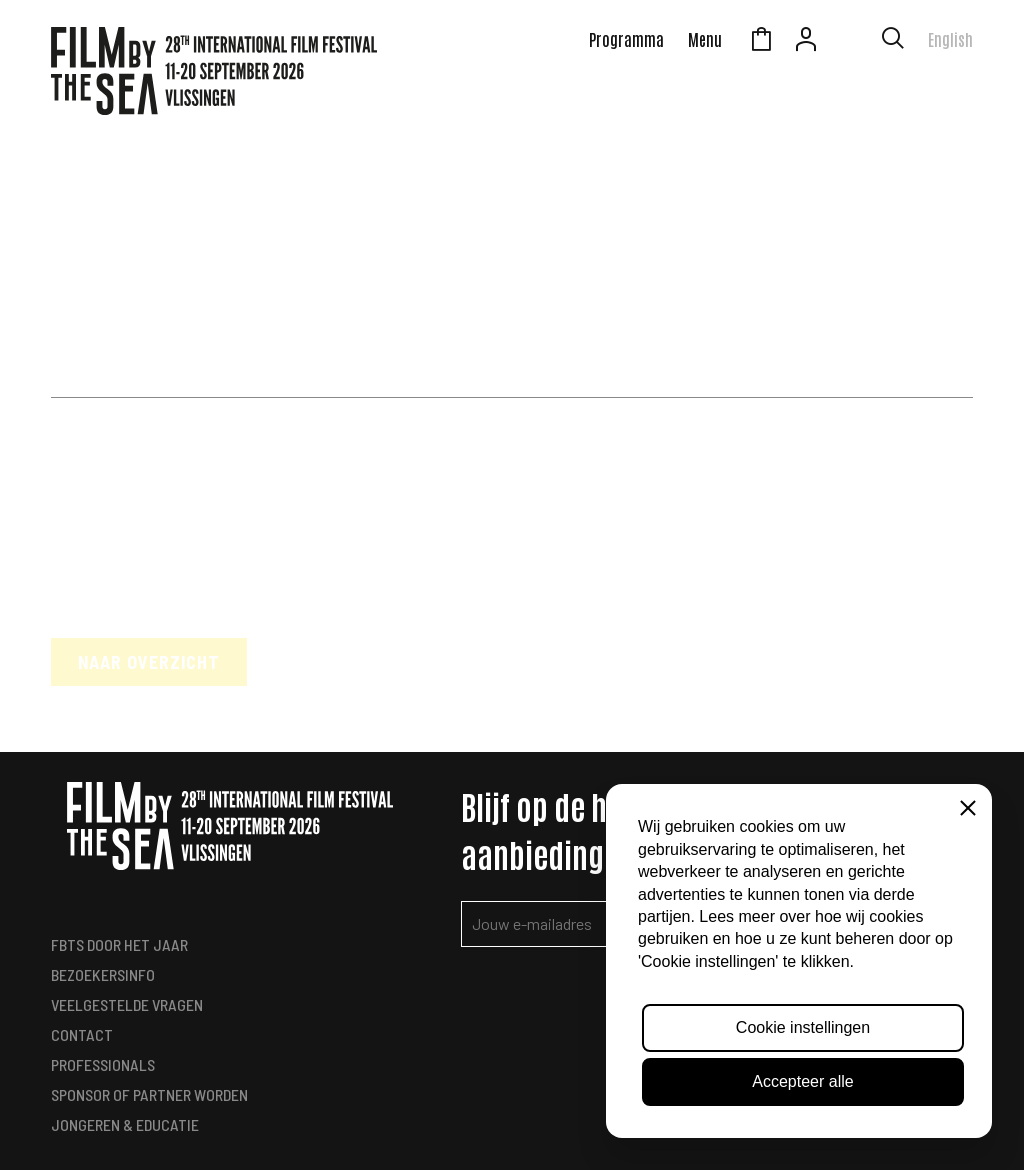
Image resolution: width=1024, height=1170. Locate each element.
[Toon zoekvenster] (893, 42)
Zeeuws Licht (851, 42)
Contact (82, 1034)
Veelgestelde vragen (127, 1004)
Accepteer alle (802, 1081)
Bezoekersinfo (103, 974)
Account (806, 42)
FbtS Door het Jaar (119, 944)
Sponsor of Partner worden (149, 1094)
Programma (626, 39)
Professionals (103, 1064)
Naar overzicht (149, 662)
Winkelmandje (761, 42)
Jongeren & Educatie (125, 1124)
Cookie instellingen (803, 1027)
